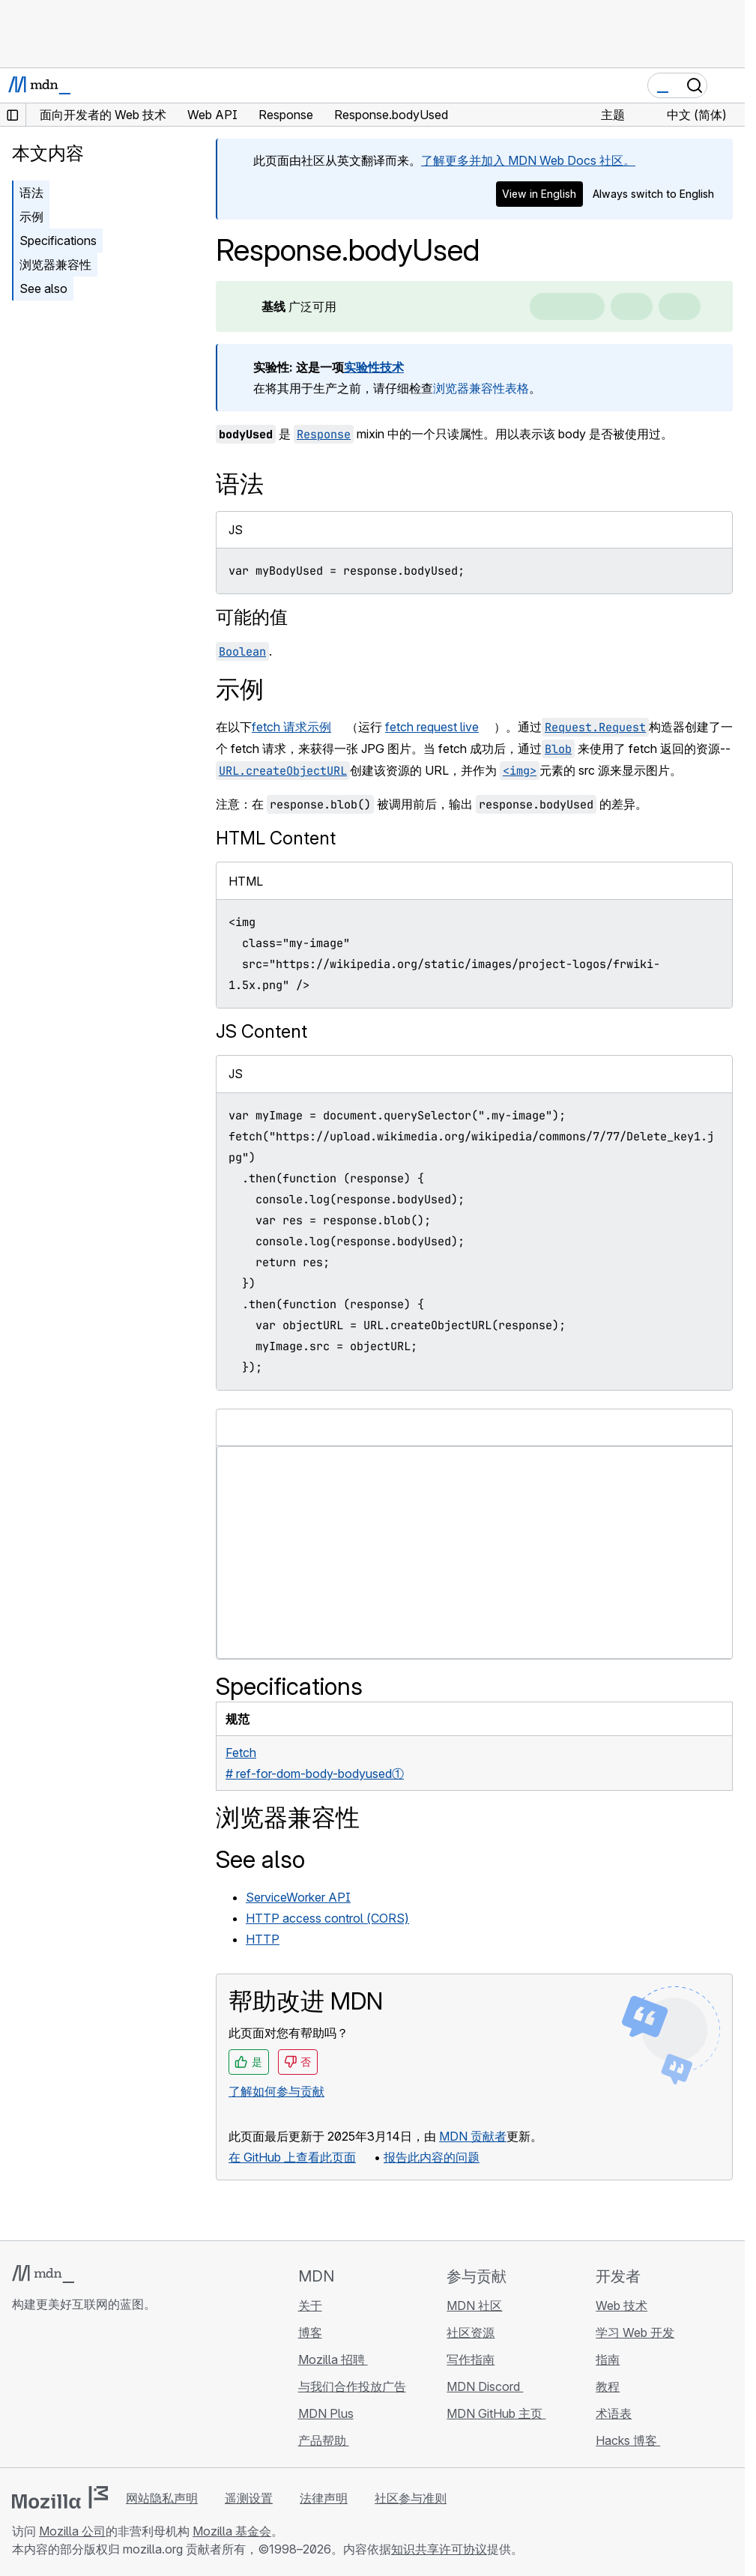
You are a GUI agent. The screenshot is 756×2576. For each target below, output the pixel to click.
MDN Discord (485, 2386)
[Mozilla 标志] (60, 2497)
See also (43, 288)
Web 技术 (621, 2305)
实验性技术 (374, 367)
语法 (31, 192)
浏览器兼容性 (55, 264)
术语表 (614, 2413)
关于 (310, 2305)
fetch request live (432, 726)
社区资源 (471, 2332)
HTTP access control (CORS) (327, 1918)
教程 (608, 2386)
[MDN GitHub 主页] (21, 2393)
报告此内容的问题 (432, 2157)
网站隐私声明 (162, 2498)
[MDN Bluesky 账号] (48, 2393)
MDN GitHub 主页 (496, 2413)
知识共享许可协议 (439, 2549)
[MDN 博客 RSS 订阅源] (129, 2393)
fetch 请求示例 (291, 726)
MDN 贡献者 (472, 2136)
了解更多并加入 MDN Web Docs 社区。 (528, 160)
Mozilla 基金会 (232, 2531)
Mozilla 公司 (72, 2531)
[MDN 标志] (43, 2274)
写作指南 (471, 2359)
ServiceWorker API (298, 1897)
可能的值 (252, 617)
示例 (31, 216)
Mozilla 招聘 (333, 2359)
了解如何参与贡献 (276, 2091)
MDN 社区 (474, 2305)
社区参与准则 (411, 2498)
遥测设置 (249, 2498)
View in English (539, 193)
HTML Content (276, 838)
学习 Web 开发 (635, 2332)
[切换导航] (727, 85)
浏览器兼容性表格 (481, 388)
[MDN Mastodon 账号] (102, 2393)
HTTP (262, 1939)
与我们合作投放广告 (352, 2386)
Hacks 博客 (628, 2440)
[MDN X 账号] (75, 2393)
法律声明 (324, 2498)
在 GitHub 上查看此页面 (292, 2157)
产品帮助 (323, 2440)
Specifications (58, 240)
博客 (310, 2332)
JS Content (261, 1031)
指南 (608, 2359)
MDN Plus (326, 2413)
